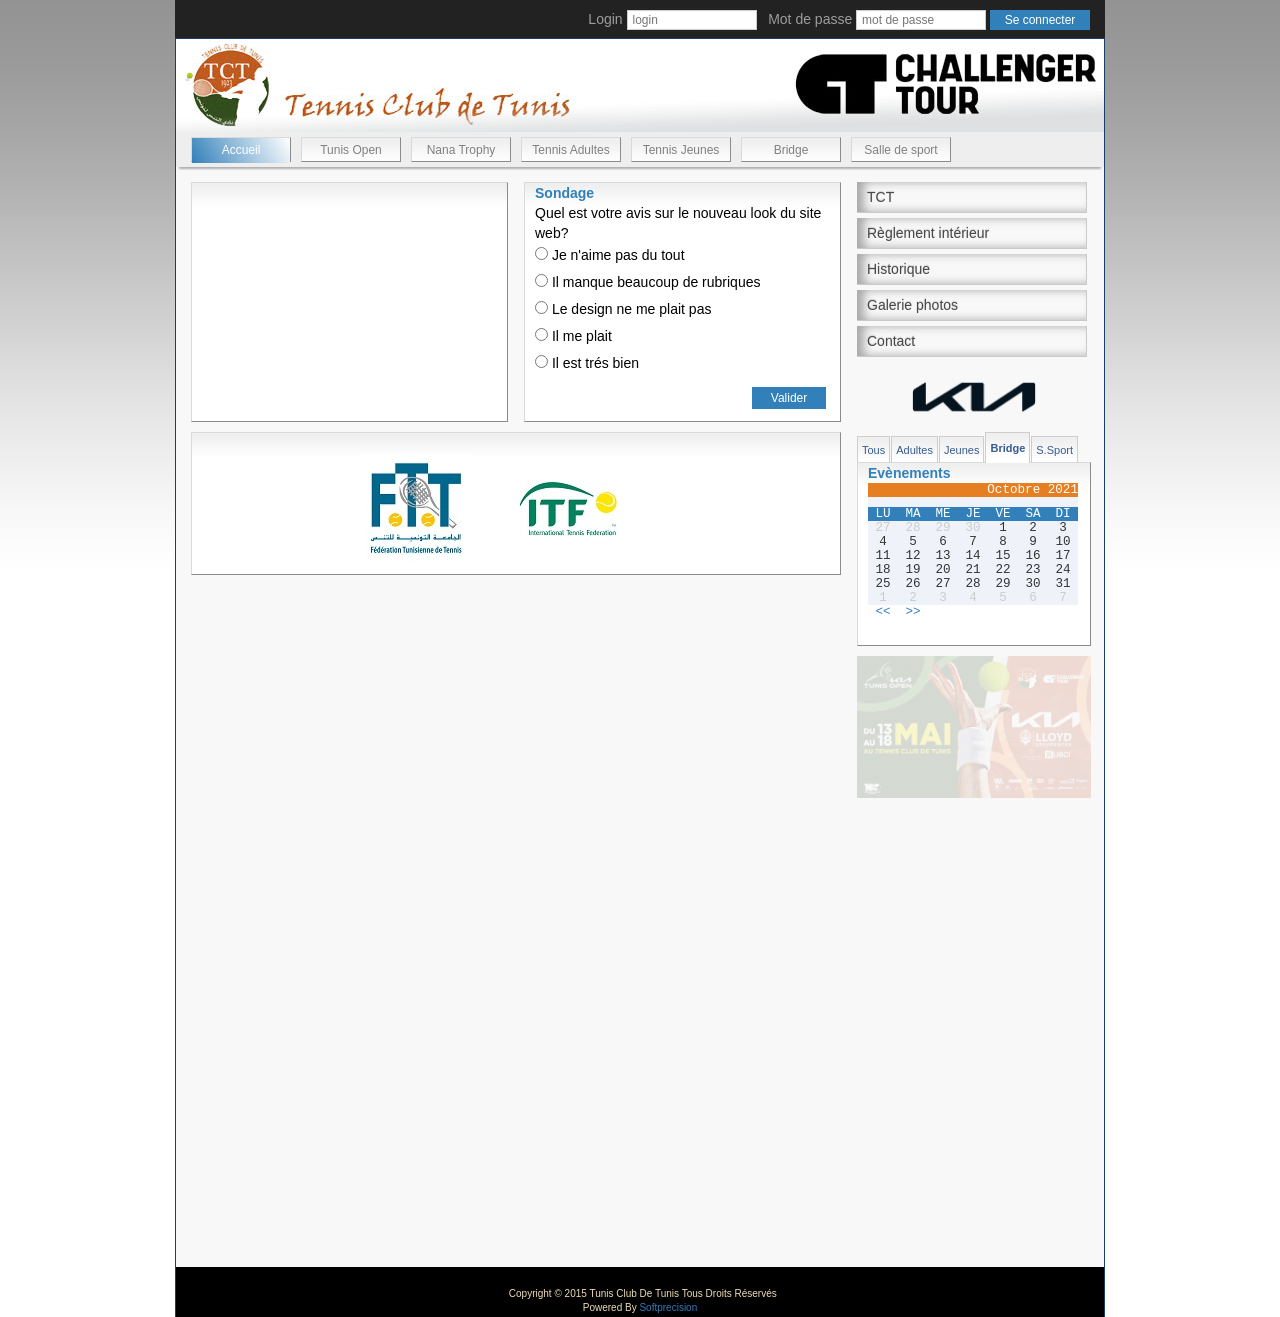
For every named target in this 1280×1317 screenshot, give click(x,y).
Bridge (791, 150)
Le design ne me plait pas (623, 309)
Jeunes (961, 450)
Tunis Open (351, 150)
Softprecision (668, 1307)
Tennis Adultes (570, 150)
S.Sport (1054, 450)
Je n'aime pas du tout (610, 255)
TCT (880, 197)
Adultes (914, 450)
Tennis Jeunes (681, 150)
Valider (789, 398)
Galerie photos (912, 305)
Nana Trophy (461, 150)
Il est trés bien (587, 363)
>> (912, 612)
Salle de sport (900, 150)
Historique (898, 269)
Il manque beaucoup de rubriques (647, 282)
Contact (891, 341)
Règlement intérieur (928, 233)
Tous (873, 450)
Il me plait (573, 336)
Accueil (241, 150)
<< (882, 612)
